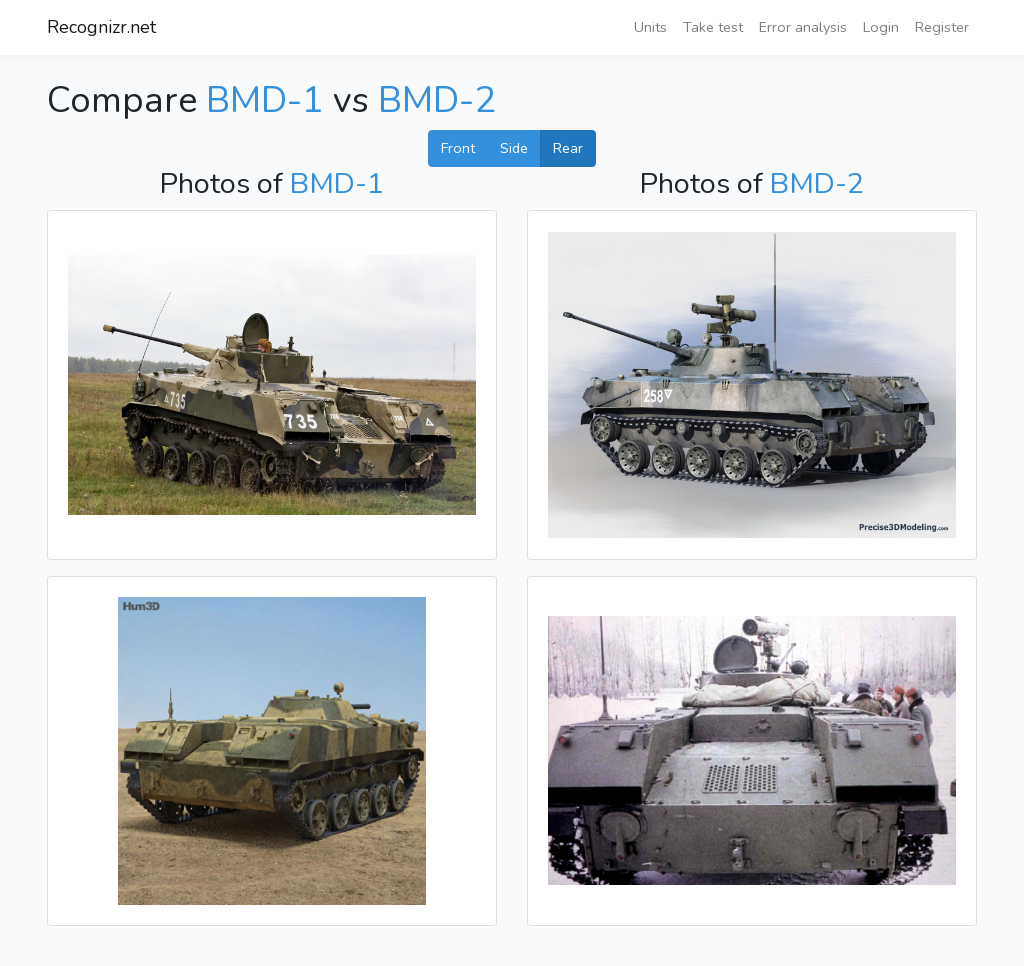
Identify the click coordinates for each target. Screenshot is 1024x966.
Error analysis (803, 27)
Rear (568, 148)
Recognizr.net (101, 27)
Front (458, 148)
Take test (713, 27)
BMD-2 (437, 100)
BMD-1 (265, 100)
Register (942, 27)
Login (881, 27)
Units (650, 27)
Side (514, 148)
